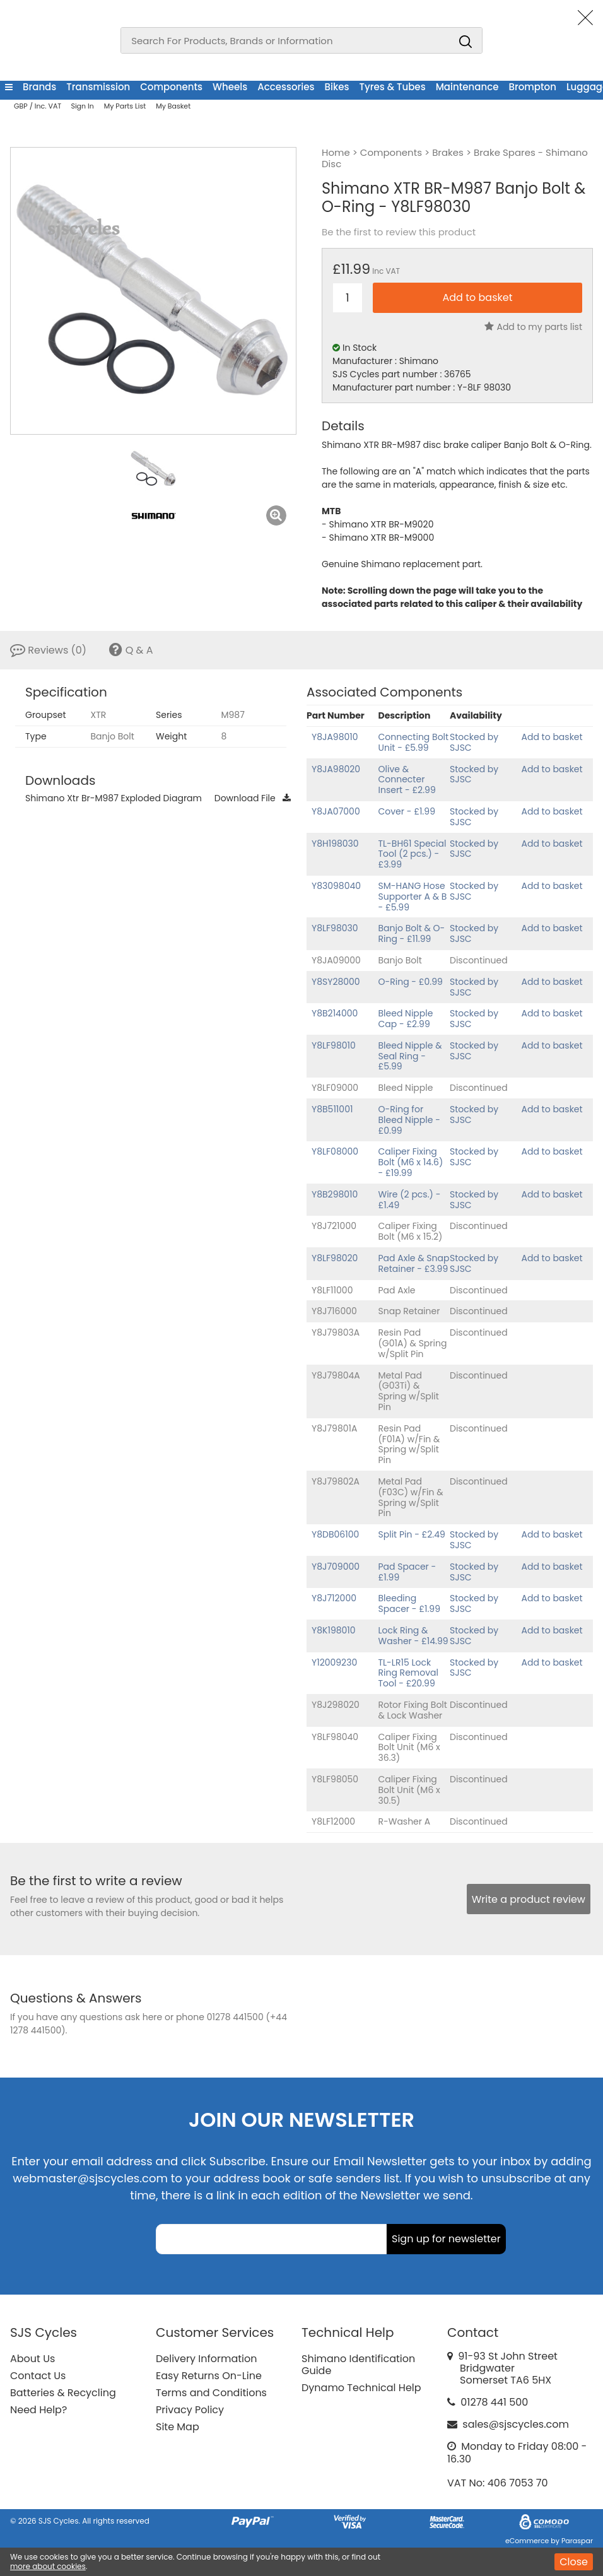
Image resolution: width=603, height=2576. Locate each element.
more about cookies (48, 2566)
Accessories (285, 86)
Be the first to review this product (399, 232)
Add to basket (552, 737)
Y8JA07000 (336, 811)
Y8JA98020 (336, 769)
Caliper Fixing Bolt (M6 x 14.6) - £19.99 (410, 1162)
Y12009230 (334, 1662)
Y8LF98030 (335, 928)
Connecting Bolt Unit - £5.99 (413, 742)
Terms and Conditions (211, 2392)
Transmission (98, 86)
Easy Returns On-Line (209, 2375)
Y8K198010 (334, 1630)
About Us (32, 2358)
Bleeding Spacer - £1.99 (409, 1603)
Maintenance (467, 86)
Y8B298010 (335, 1194)
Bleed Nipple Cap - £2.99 (405, 1018)
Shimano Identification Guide (358, 2364)
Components (171, 86)
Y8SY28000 (336, 981)
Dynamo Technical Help (361, 2387)
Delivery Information (206, 2358)
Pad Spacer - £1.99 (407, 1572)
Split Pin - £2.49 (411, 1534)
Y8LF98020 (335, 1258)
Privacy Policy (190, 2410)
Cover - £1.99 (406, 811)
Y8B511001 (332, 1109)
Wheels (230, 86)
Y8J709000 (336, 1566)
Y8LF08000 (335, 1151)
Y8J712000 (334, 1598)
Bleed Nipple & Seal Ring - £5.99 (410, 1056)
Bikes (337, 86)
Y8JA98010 (335, 737)
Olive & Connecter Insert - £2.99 (407, 780)
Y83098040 (336, 885)
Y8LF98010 (334, 1045)
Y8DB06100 (335, 1534)
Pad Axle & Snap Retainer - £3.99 (414, 1263)
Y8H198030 (335, 843)
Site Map (177, 2427)
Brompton (532, 86)
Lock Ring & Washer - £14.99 (413, 1635)
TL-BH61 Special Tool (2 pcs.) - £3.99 (412, 854)
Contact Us (38, 2375)
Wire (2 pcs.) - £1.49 (409, 1199)
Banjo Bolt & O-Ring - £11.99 (411, 933)
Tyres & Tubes (393, 86)
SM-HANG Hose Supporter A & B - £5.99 (412, 896)
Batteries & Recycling (63, 2392)
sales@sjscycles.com (515, 2424)
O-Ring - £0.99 (410, 981)
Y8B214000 (335, 1013)
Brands (39, 86)
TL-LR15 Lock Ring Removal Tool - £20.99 (408, 1673)
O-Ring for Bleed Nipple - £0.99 (409, 1120)
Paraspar (577, 2541)
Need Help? (38, 2410)
